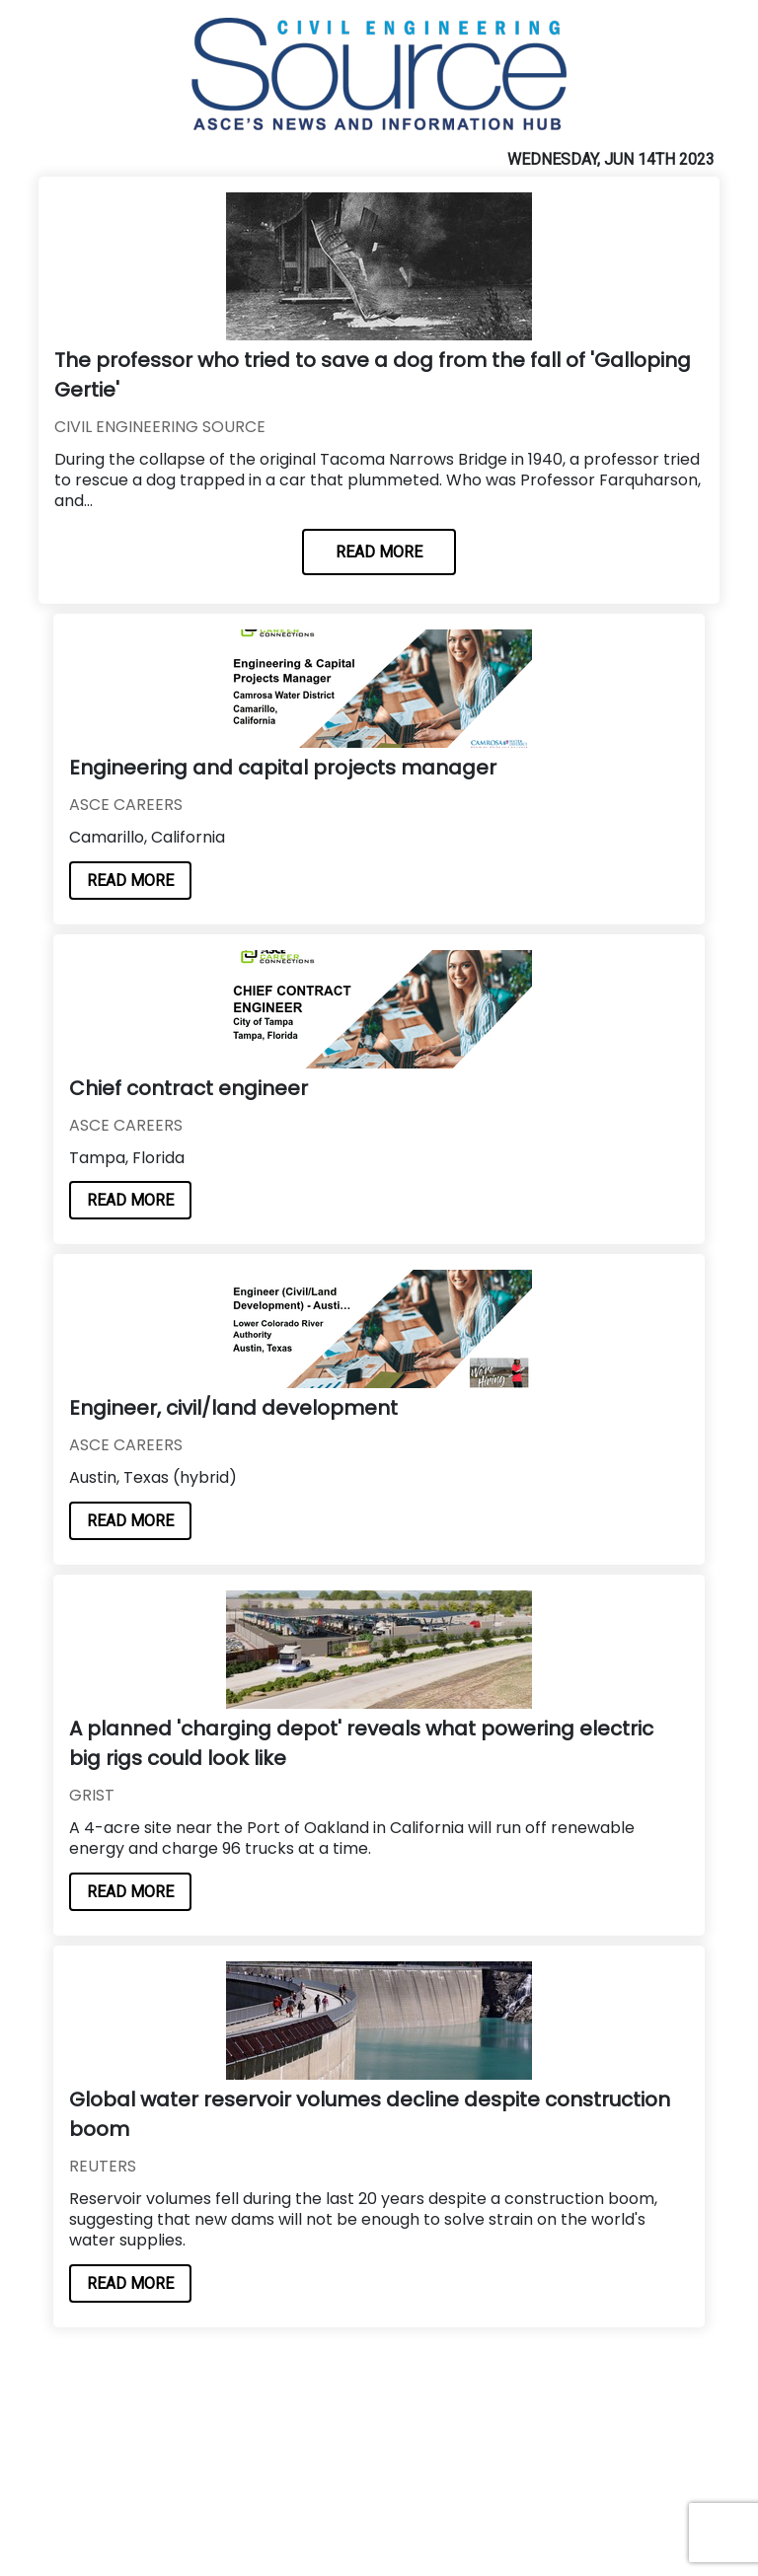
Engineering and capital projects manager (282, 767)
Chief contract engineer (188, 1088)
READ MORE (379, 552)
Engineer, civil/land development (233, 1408)
